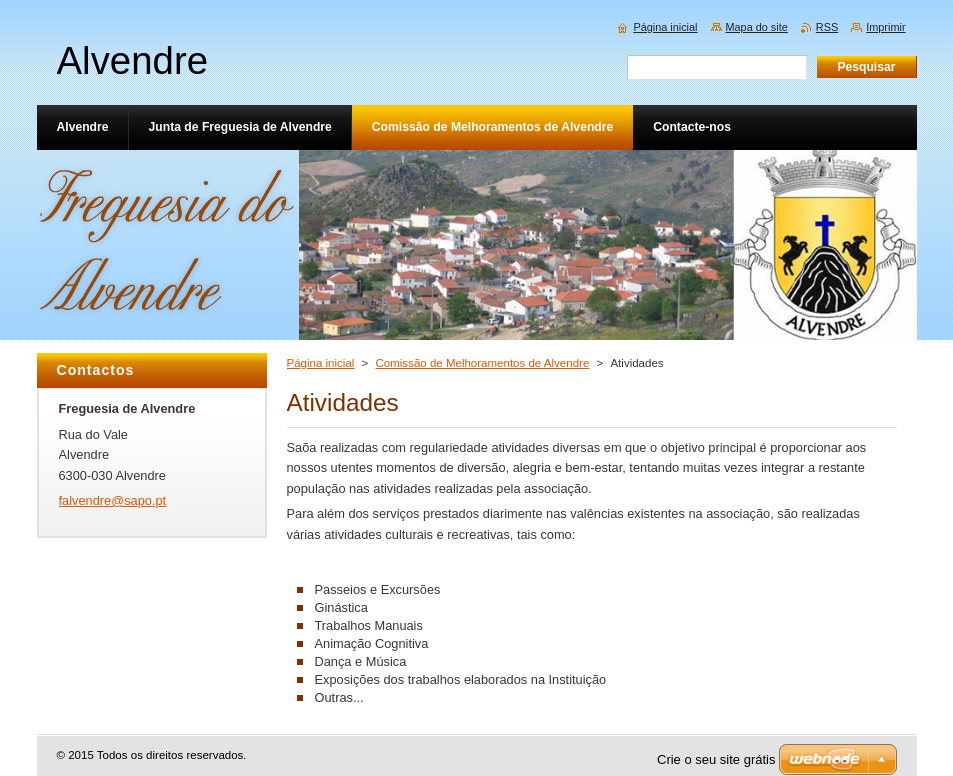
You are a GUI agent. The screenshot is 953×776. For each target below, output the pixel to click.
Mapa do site (757, 27)
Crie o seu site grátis (716, 759)
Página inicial (321, 363)
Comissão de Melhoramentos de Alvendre (483, 363)
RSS (827, 27)
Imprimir (885, 27)
